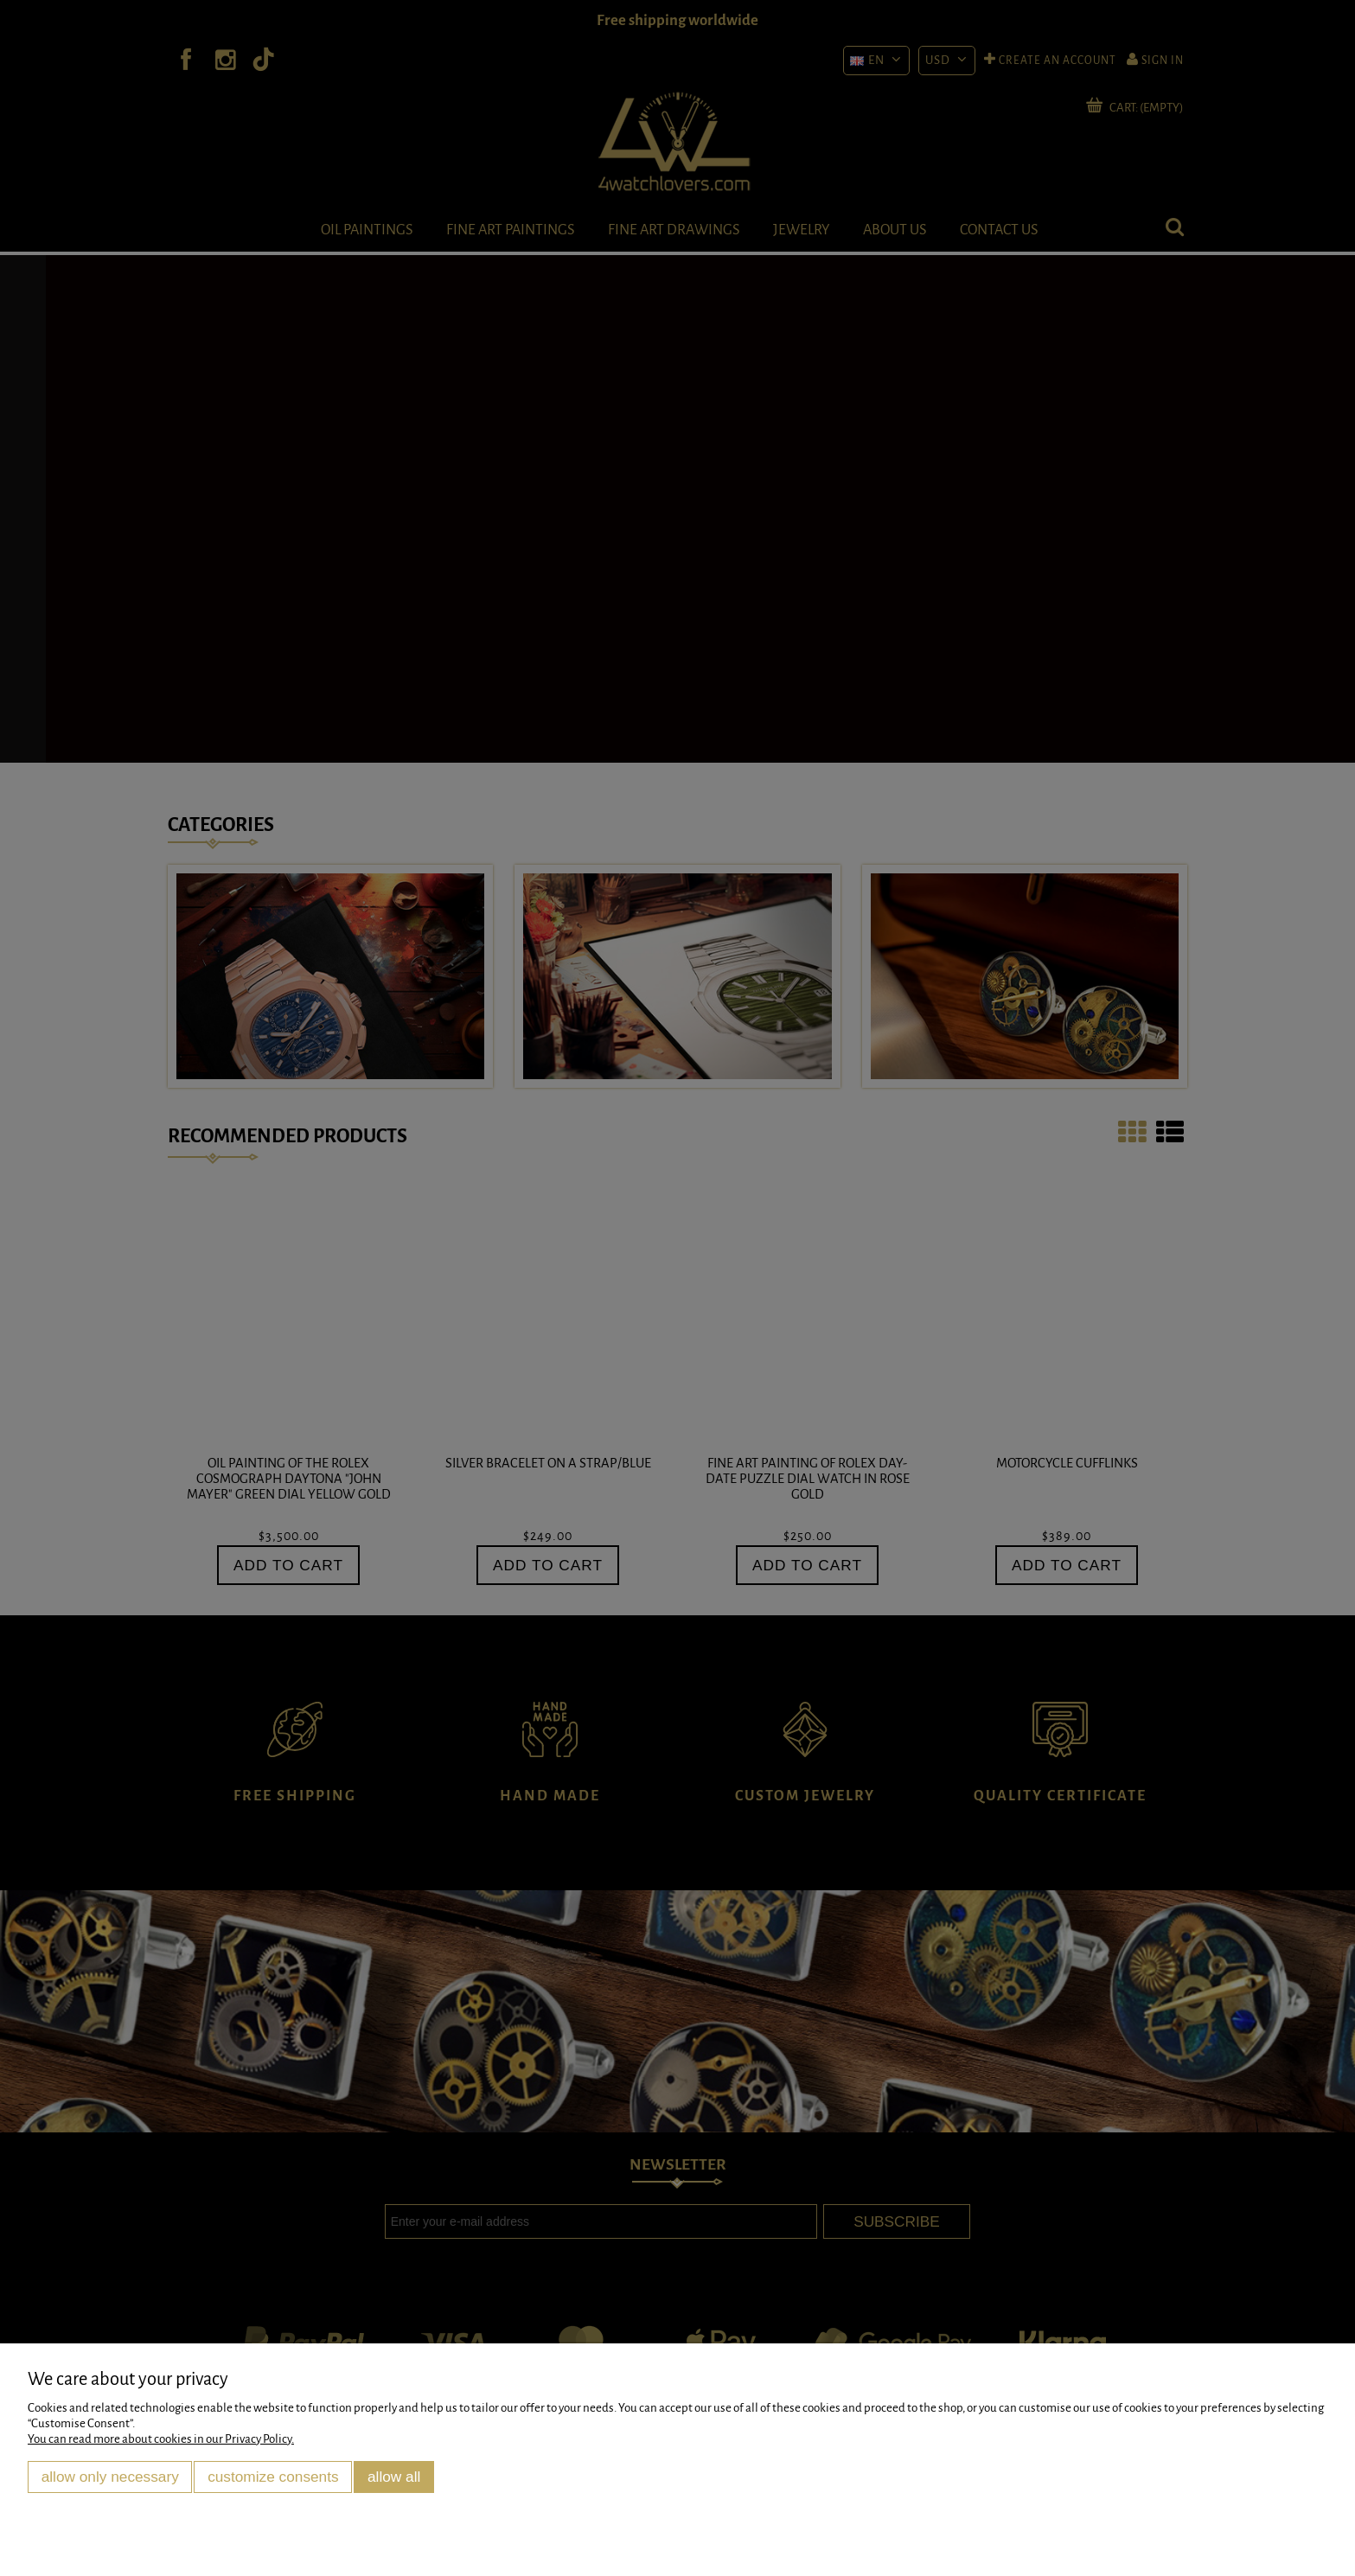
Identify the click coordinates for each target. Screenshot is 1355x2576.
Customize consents (273, 2476)
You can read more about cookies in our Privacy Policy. (161, 2438)
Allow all (394, 2476)
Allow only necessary (110, 2476)
